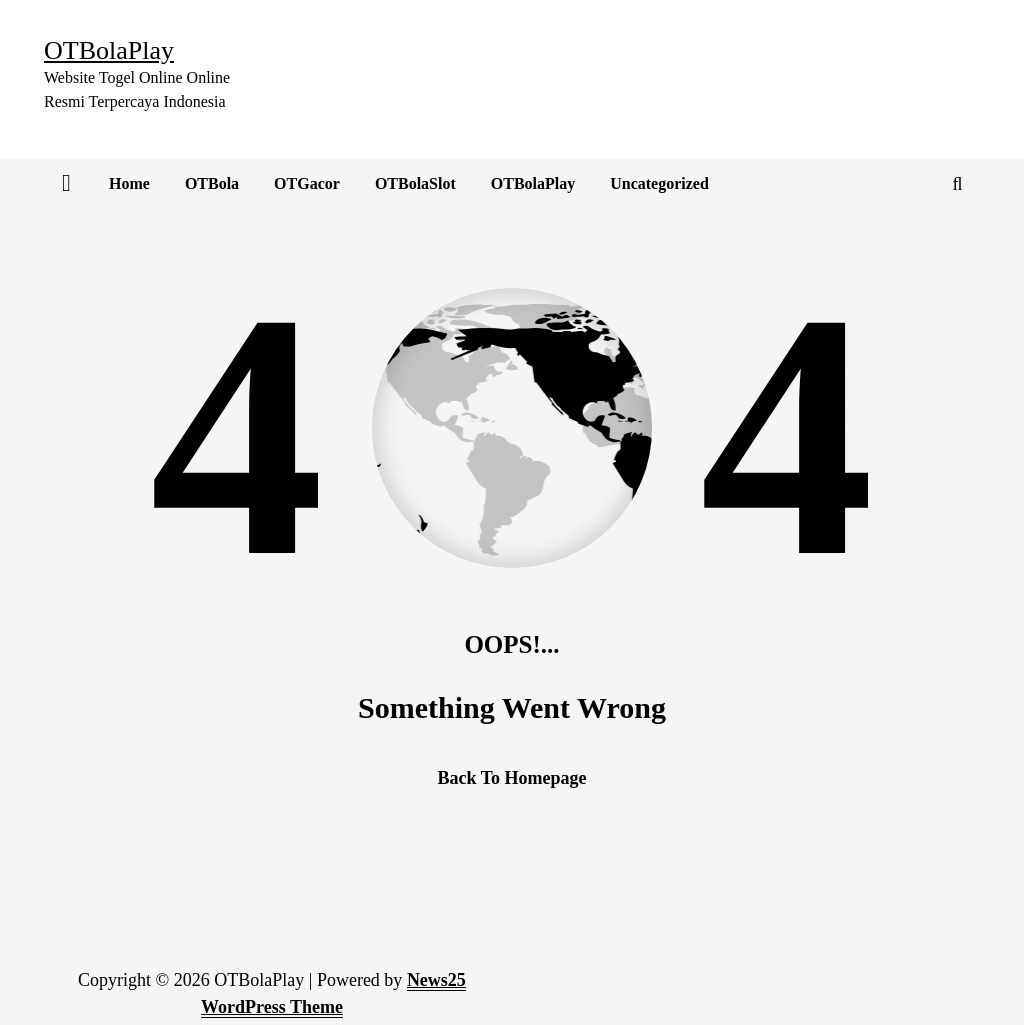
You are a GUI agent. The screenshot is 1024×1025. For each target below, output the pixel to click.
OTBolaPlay (533, 183)
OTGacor (307, 183)
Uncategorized (659, 183)
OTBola (212, 183)
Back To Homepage (511, 778)
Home (129, 183)
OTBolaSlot (415, 183)
